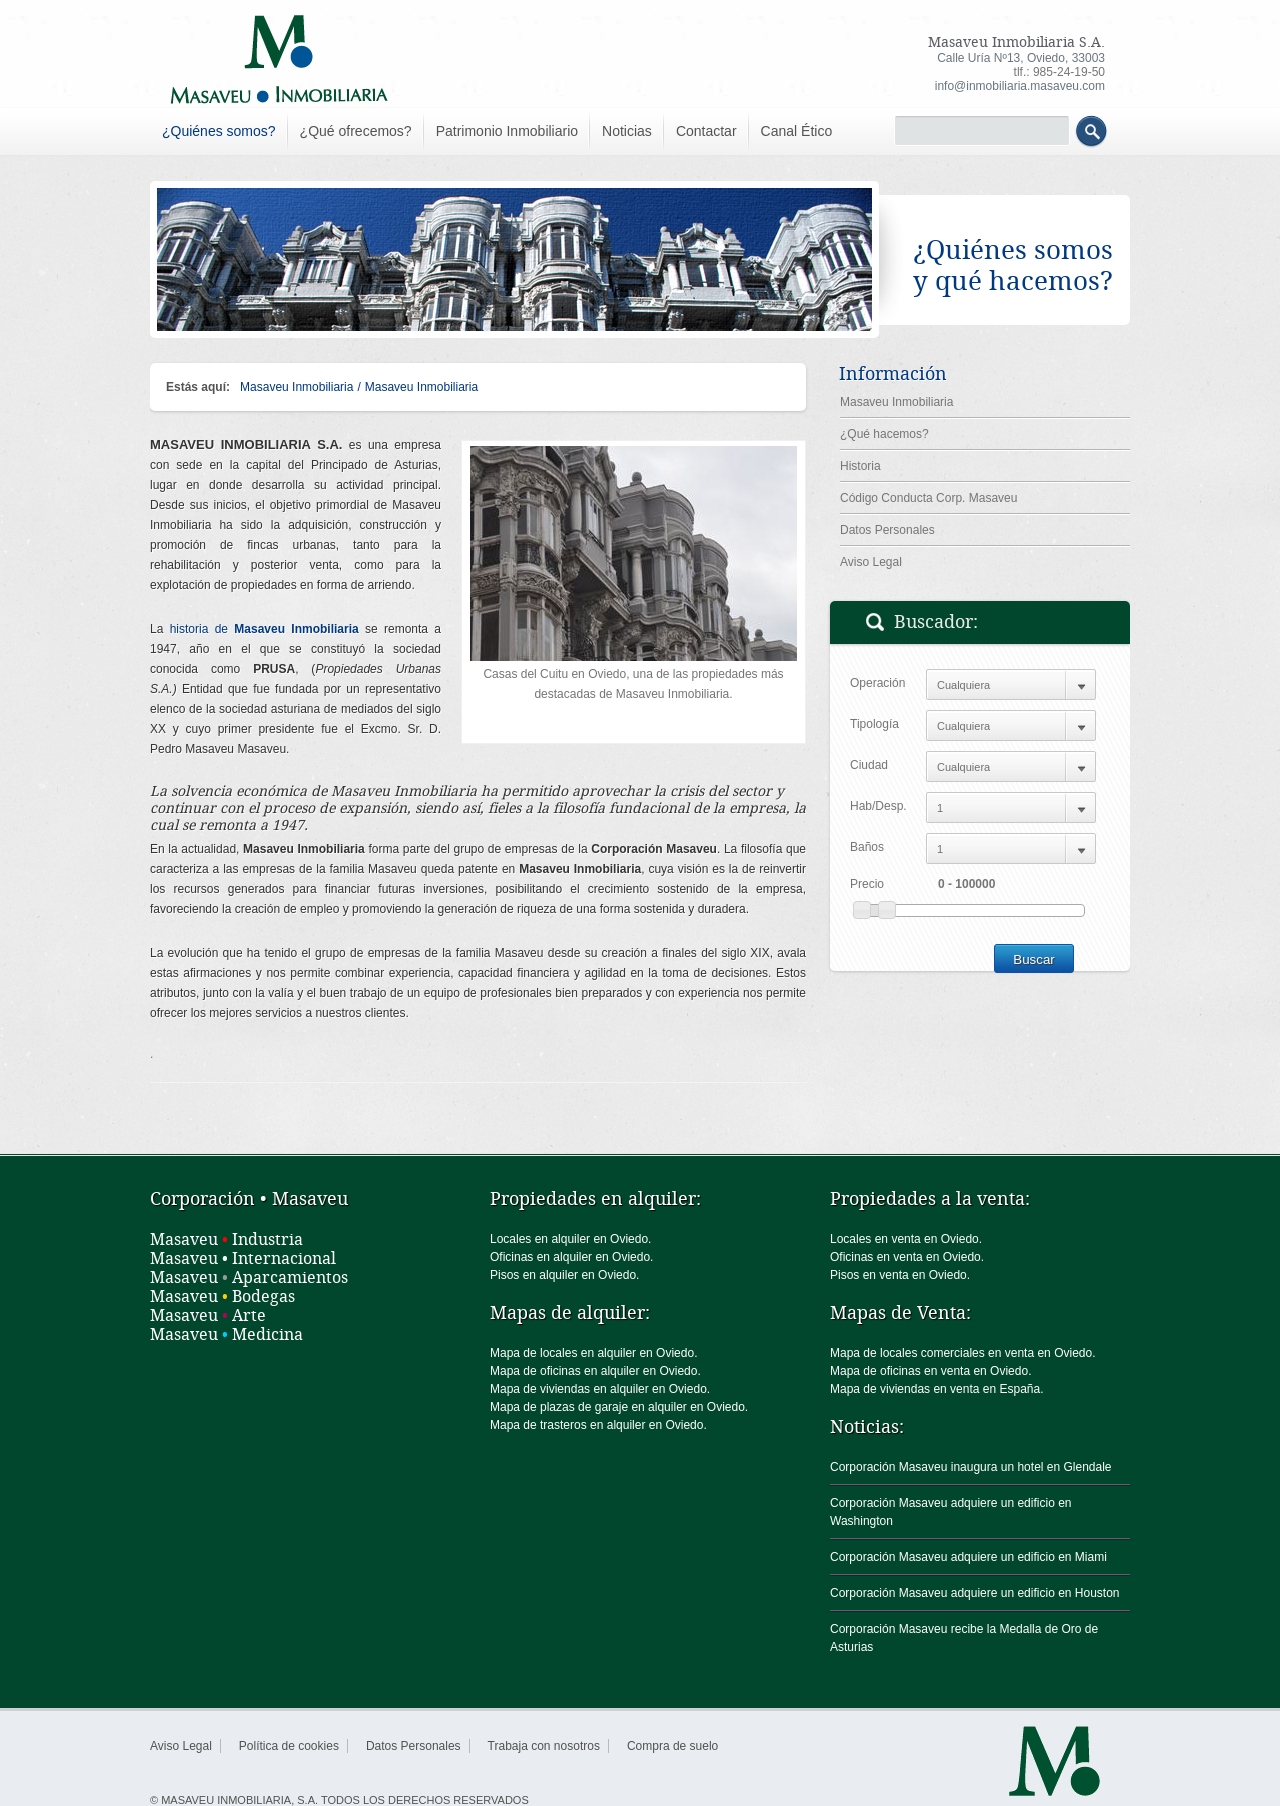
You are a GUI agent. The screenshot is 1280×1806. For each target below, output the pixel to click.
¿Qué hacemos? (884, 434)
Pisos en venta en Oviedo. (900, 1275)
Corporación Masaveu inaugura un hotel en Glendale (971, 1467)
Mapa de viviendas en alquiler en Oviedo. (600, 1389)
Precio (867, 884)
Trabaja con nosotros (544, 1746)
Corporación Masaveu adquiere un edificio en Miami (968, 1557)
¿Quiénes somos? (219, 131)
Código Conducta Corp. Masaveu (928, 498)
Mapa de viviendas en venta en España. (936, 1389)
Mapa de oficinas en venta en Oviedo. (930, 1371)
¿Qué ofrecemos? (356, 131)
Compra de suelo (672, 1746)
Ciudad (869, 765)
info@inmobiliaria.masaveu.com (1020, 86)
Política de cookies (289, 1746)
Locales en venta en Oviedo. (906, 1239)
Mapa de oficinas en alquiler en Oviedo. (595, 1371)
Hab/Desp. (878, 806)
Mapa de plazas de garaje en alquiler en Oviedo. (619, 1407)
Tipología (874, 724)
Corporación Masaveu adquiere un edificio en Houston (975, 1593)
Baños (867, 847)
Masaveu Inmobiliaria (296, 387)
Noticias (627, 131)
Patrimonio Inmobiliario (507, 131)
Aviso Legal (871, 562)
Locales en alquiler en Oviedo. (570, 1239)
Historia (860, 466)
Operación (877, 683)
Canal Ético (797, 131)
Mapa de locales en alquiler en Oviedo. (593, 1353)
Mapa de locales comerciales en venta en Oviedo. (962, 1353)
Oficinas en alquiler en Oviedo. (571, 1257)
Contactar (706, 131)
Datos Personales (887, 530)
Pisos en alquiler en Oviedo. (564, 1275)
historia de (264, 629)
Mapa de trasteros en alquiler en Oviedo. (598, 1425)
